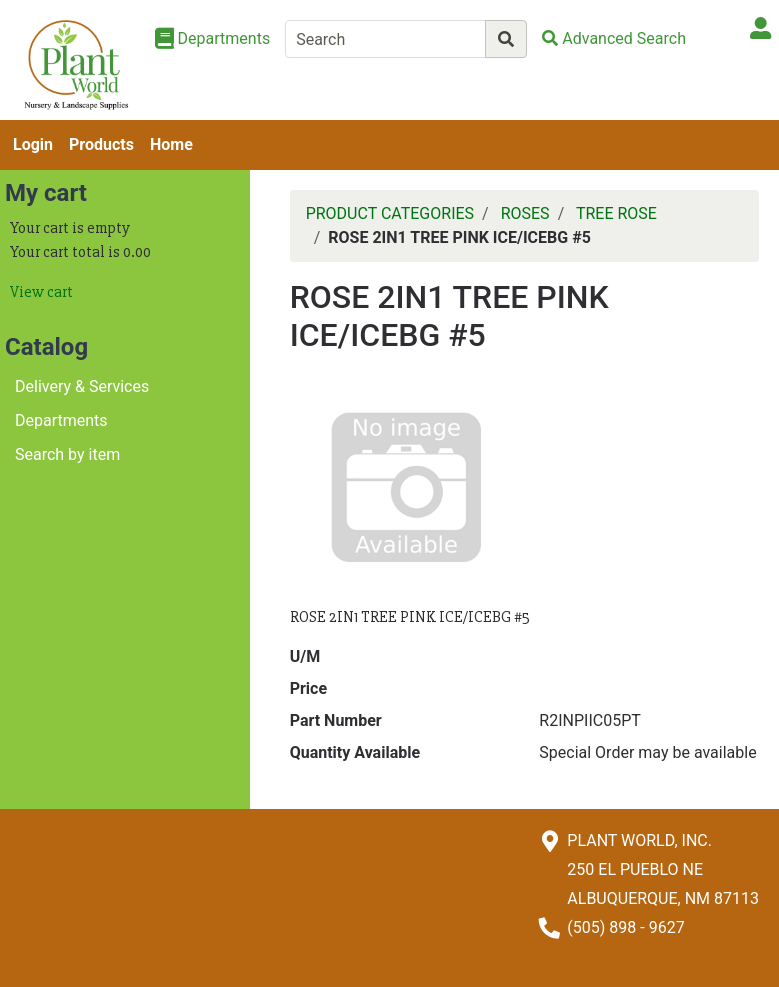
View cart (41, 292)
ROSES (525, 213)
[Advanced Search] (614, 38)
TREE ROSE (616, 213)
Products (101, 144)
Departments (61, 420)
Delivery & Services (82, 386)
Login (33, 144)
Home (171, 144)
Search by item (67, 454)
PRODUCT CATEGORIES (390, 213)
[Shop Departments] (213, 39)
